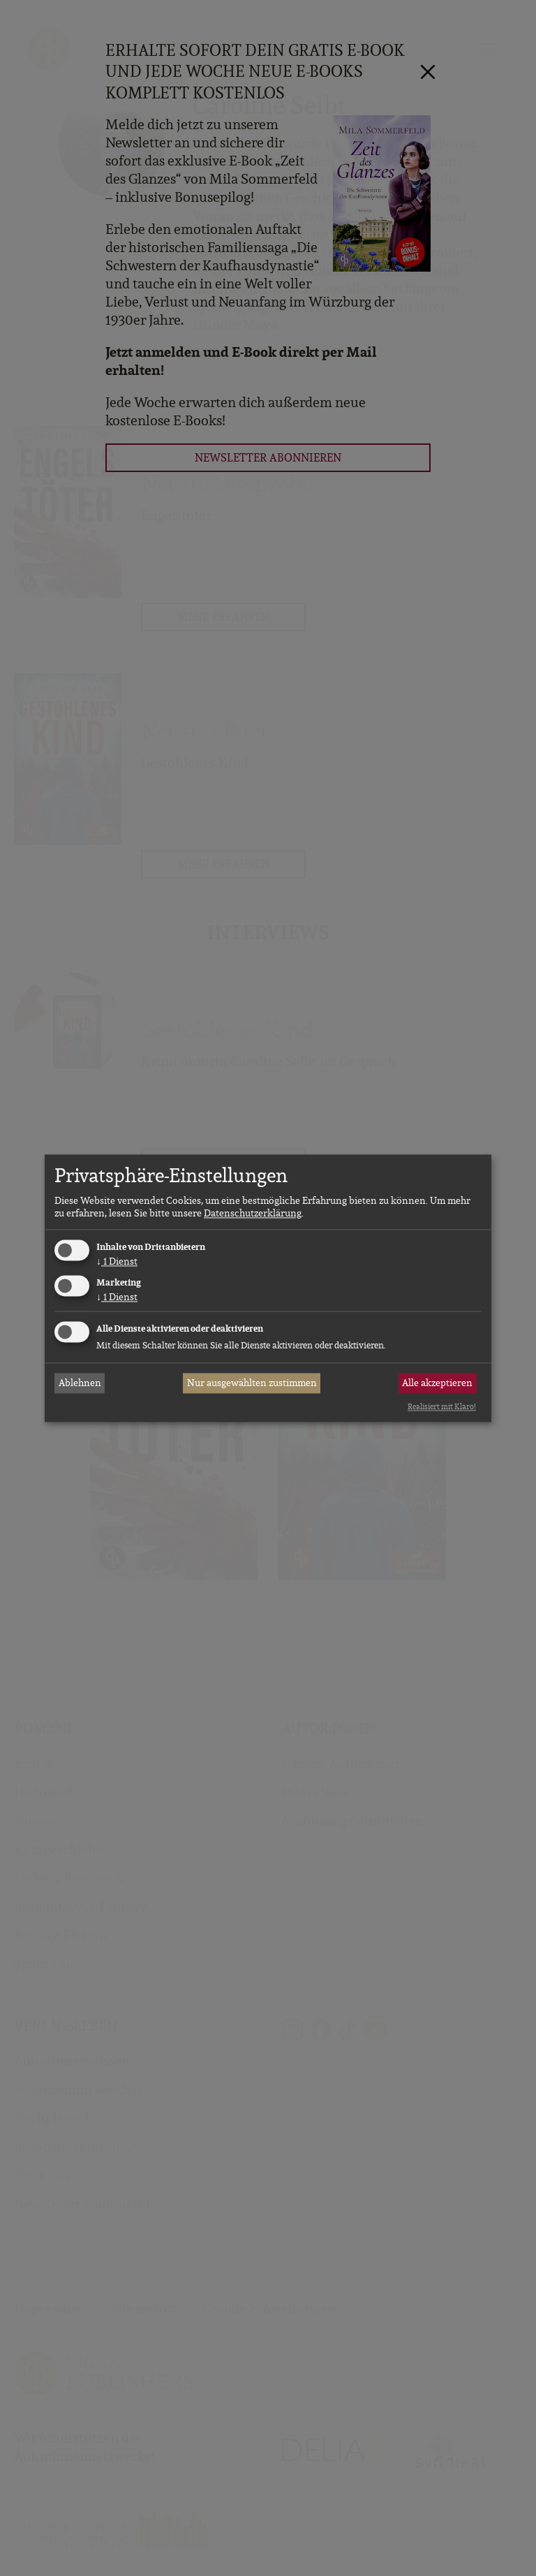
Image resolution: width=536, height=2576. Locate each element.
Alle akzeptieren (437, 1383)
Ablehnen (80, 1383)
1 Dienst (116, 1262)
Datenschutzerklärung (253, 1213)
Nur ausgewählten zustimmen (252, 1383)
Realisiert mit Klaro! (442, 1407)
